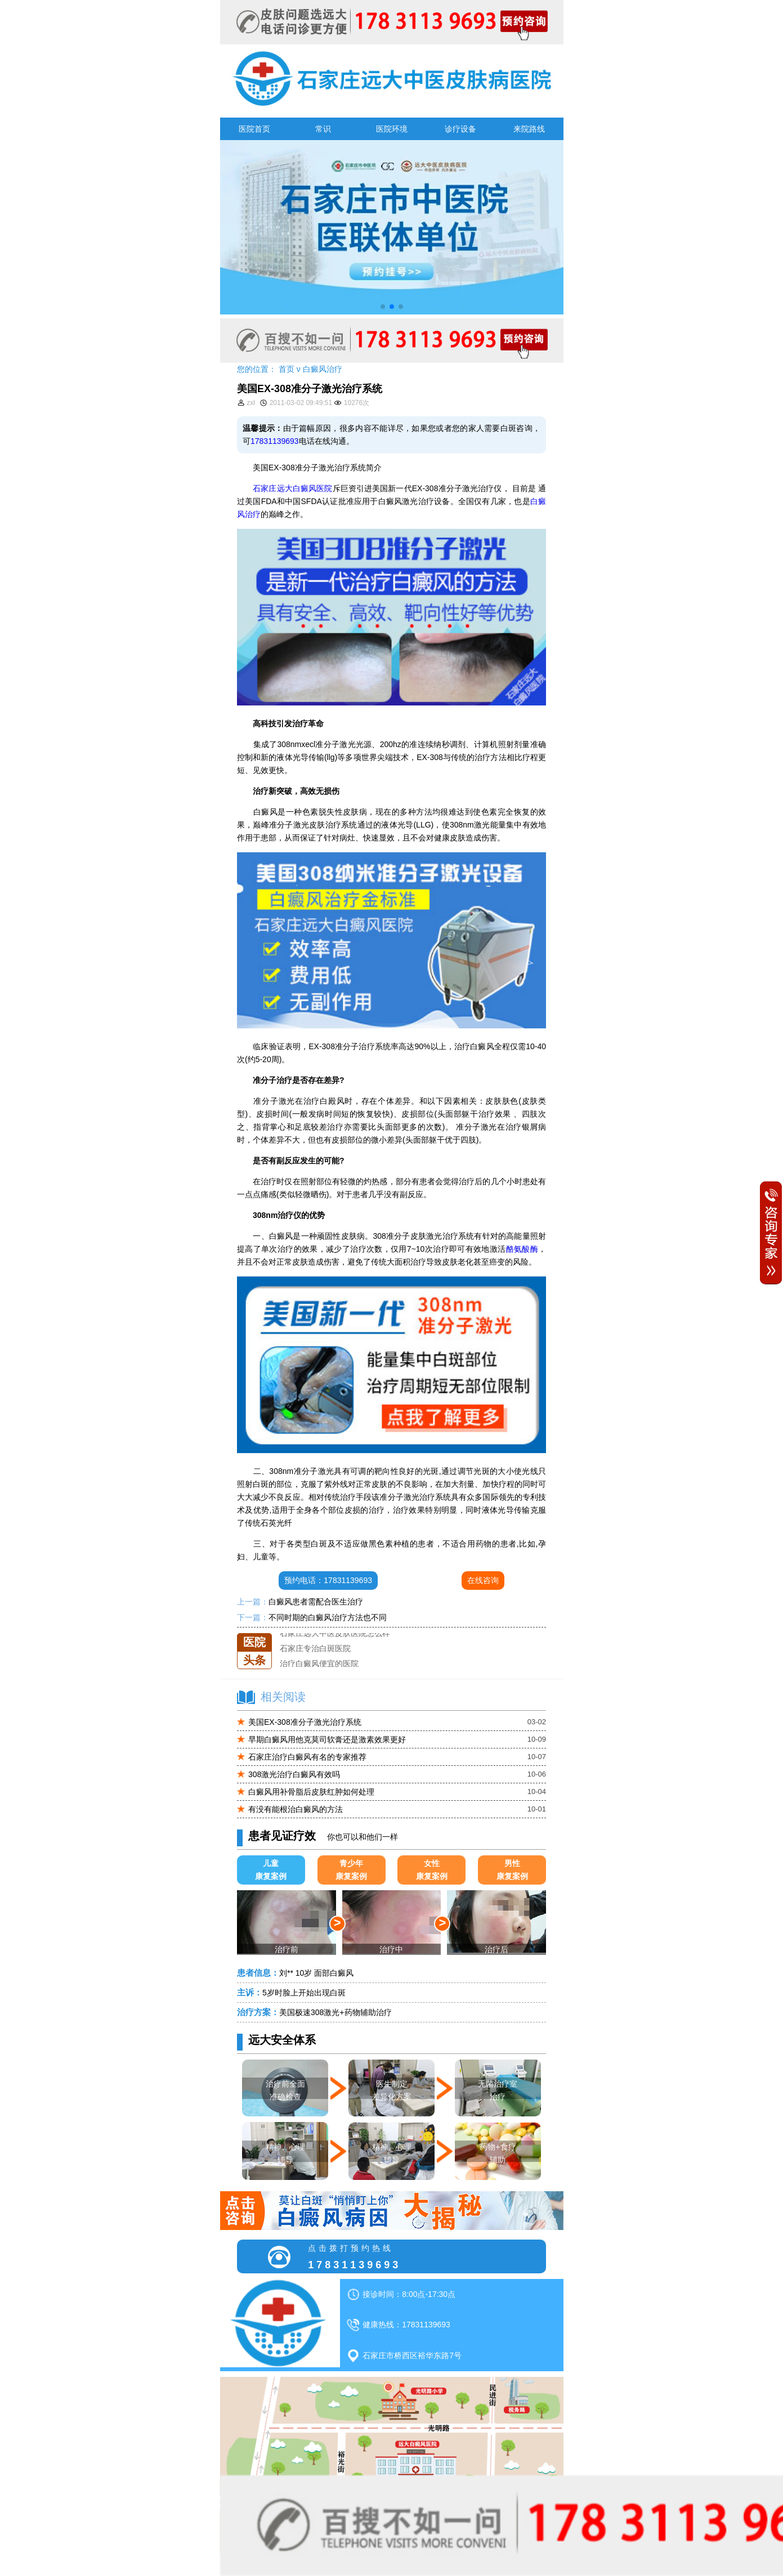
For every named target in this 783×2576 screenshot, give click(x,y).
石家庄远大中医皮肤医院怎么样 (335, 1633)
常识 (323, 128)
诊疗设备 (460, 128)
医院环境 (392, 128)
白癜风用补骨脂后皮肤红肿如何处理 (311, 1791)
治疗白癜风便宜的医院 (319, 1664)
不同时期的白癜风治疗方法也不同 (328, 1617)
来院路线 (529, 128)
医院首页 (254, 128)
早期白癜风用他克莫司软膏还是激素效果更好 (327, 1739)
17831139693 (274, 441)
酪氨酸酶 (522, 1248)
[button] (383, 306)
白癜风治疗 (322, 369)
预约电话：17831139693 (328, 1580)
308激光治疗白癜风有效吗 (294, 1774)
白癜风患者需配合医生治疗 (316, 1601)
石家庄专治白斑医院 (315, 1648)
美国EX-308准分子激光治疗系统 (304, 1722)
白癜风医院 (313, 488)
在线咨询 (483, 1580)
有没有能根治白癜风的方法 (295, 1809)
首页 (286, 369)
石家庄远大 (273, 488)
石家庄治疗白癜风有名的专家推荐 (307, 1756)
